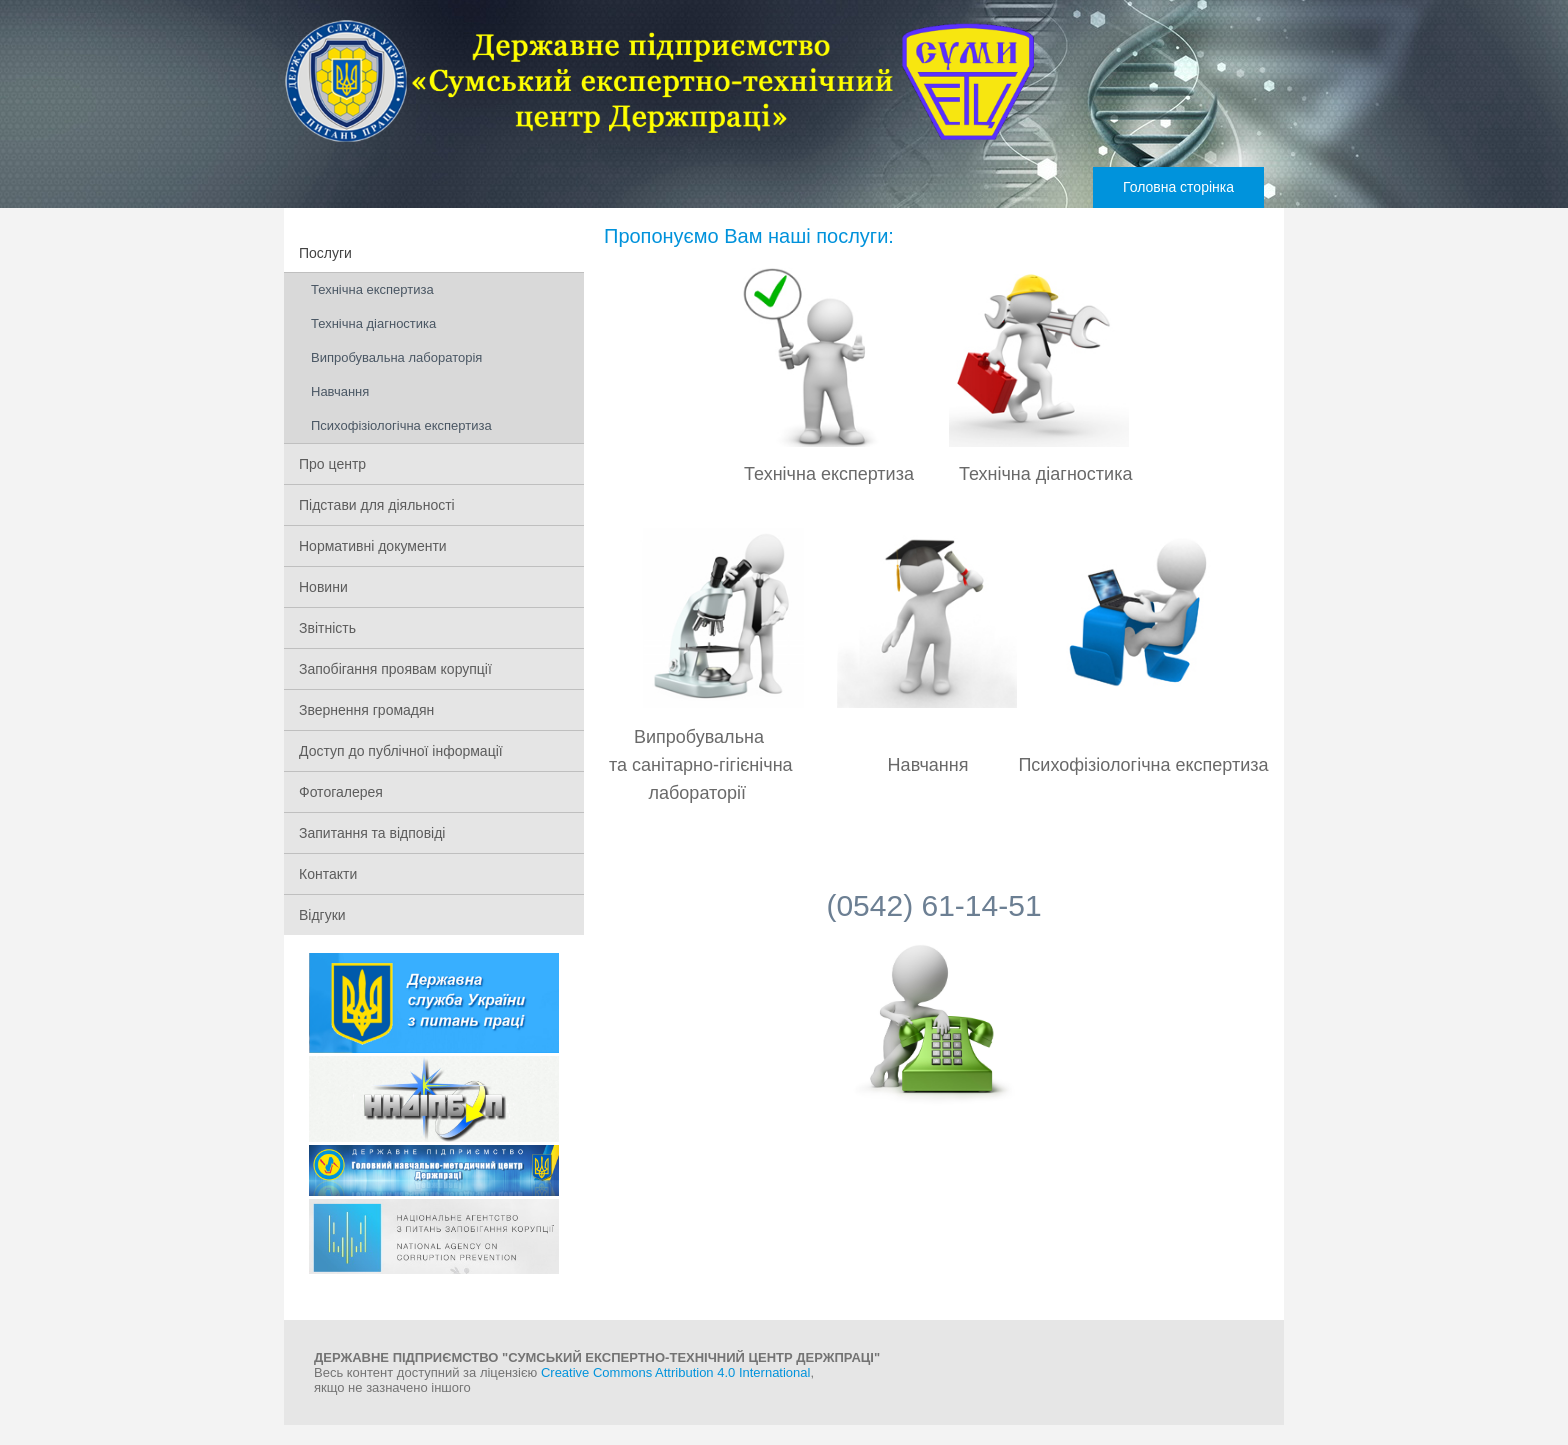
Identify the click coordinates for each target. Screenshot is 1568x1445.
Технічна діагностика (373, 323)
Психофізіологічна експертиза (401, 425)
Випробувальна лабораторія (396, 357)
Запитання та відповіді (372, 833)
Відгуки (322, 915)
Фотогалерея (341, 792)
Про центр (332, 464)
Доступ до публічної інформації (401, 751)
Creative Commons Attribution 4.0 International (676, 1372)
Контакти (328, 874)
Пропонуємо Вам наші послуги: (749, 236)
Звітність (327, 628)
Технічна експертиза (372, 289)
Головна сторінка (1178, 187)
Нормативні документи (373, 546)
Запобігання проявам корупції (395, 669)
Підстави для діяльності (377, 505)
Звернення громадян (366, 710)
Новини (323, 587)
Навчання (340, 391)
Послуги (325, 253)
